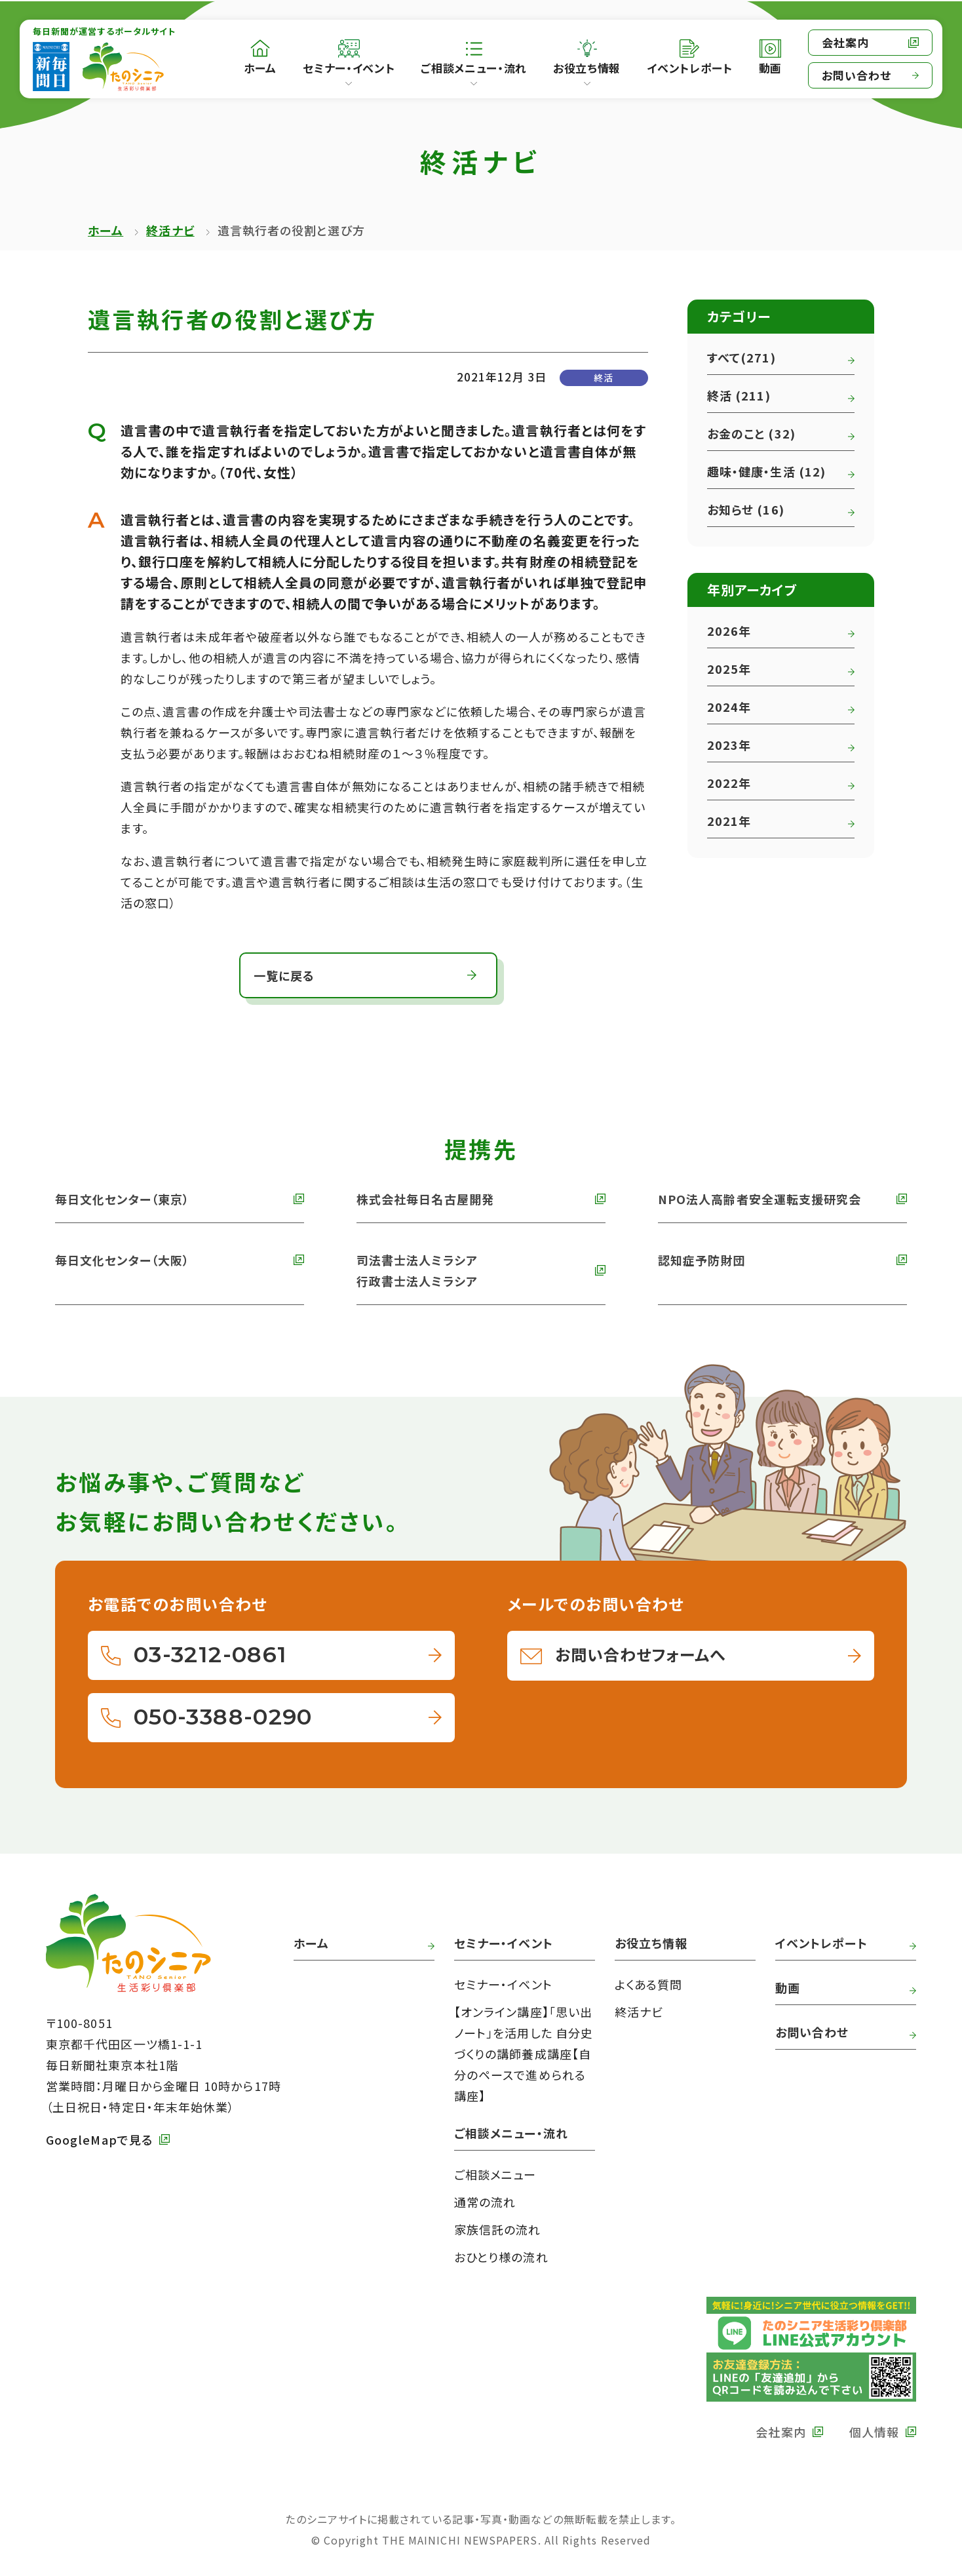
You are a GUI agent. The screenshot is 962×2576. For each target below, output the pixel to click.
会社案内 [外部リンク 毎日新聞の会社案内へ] (845, 42)
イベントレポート (821, 1942)
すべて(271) (741, 357)
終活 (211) (739, 395)
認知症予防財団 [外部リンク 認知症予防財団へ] (702, 1259)
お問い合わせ (856, 75)
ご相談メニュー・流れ (474, 68)
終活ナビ (170, 230)
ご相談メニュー (495, 2174)
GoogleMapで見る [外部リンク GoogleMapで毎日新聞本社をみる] (99, 2139)
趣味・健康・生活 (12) (766, 471)
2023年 (729, 744)
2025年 (729, 668)
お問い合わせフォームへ (640, 1654)
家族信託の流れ (497, 2229)
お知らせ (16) (745, 509)
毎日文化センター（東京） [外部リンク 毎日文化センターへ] (122, 1198)
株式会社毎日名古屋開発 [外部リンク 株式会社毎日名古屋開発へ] (425, 1198)
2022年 (729, 782)
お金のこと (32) (751, 433)
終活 (603, 377)
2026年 (729, 630)
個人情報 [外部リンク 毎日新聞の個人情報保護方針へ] (874, 2431)
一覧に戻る (284, 975)
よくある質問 (648, 1984)
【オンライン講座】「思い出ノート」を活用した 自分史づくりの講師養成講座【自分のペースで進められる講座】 (523, 2053)
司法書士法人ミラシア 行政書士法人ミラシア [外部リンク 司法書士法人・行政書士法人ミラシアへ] (417, 1270)
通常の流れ (485, 2201)
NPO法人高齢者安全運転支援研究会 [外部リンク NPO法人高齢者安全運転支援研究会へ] (759, 1198)
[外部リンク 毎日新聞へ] (51, 66)
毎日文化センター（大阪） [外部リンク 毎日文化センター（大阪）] (122, 1259)
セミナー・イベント (348, 68)
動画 (787, 1987)
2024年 (729, 706)
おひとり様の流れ (501, 2256)
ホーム (105, 230)
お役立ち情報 (587, 68)
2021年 (729, 820)
